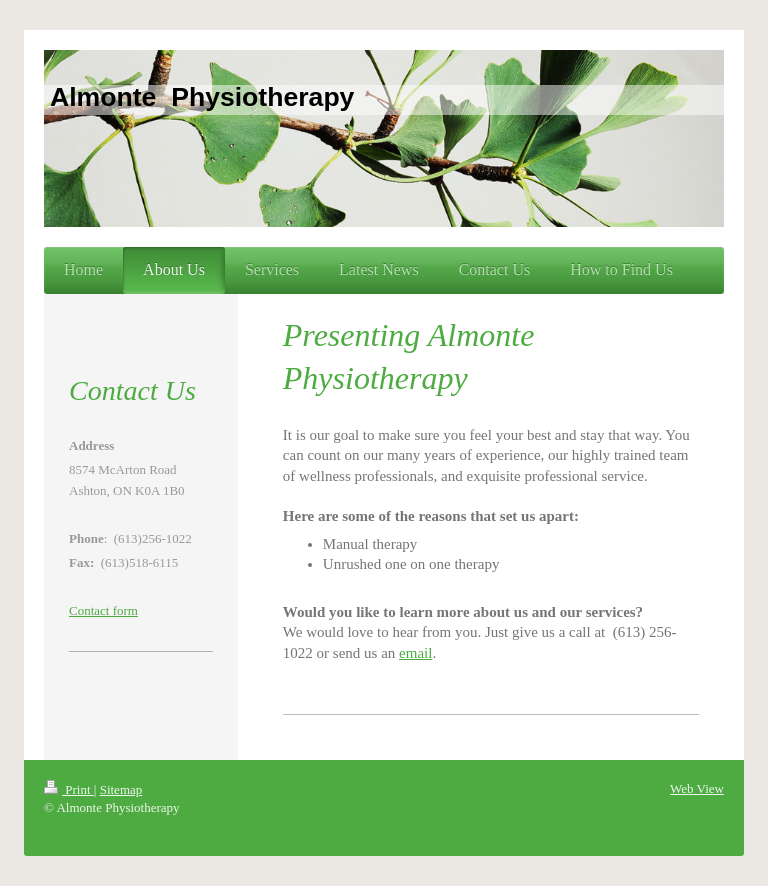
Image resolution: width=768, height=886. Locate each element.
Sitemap (121, 789)
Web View (697, 788)
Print (69, 789)
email (415, 653)
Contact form (103, 610)
